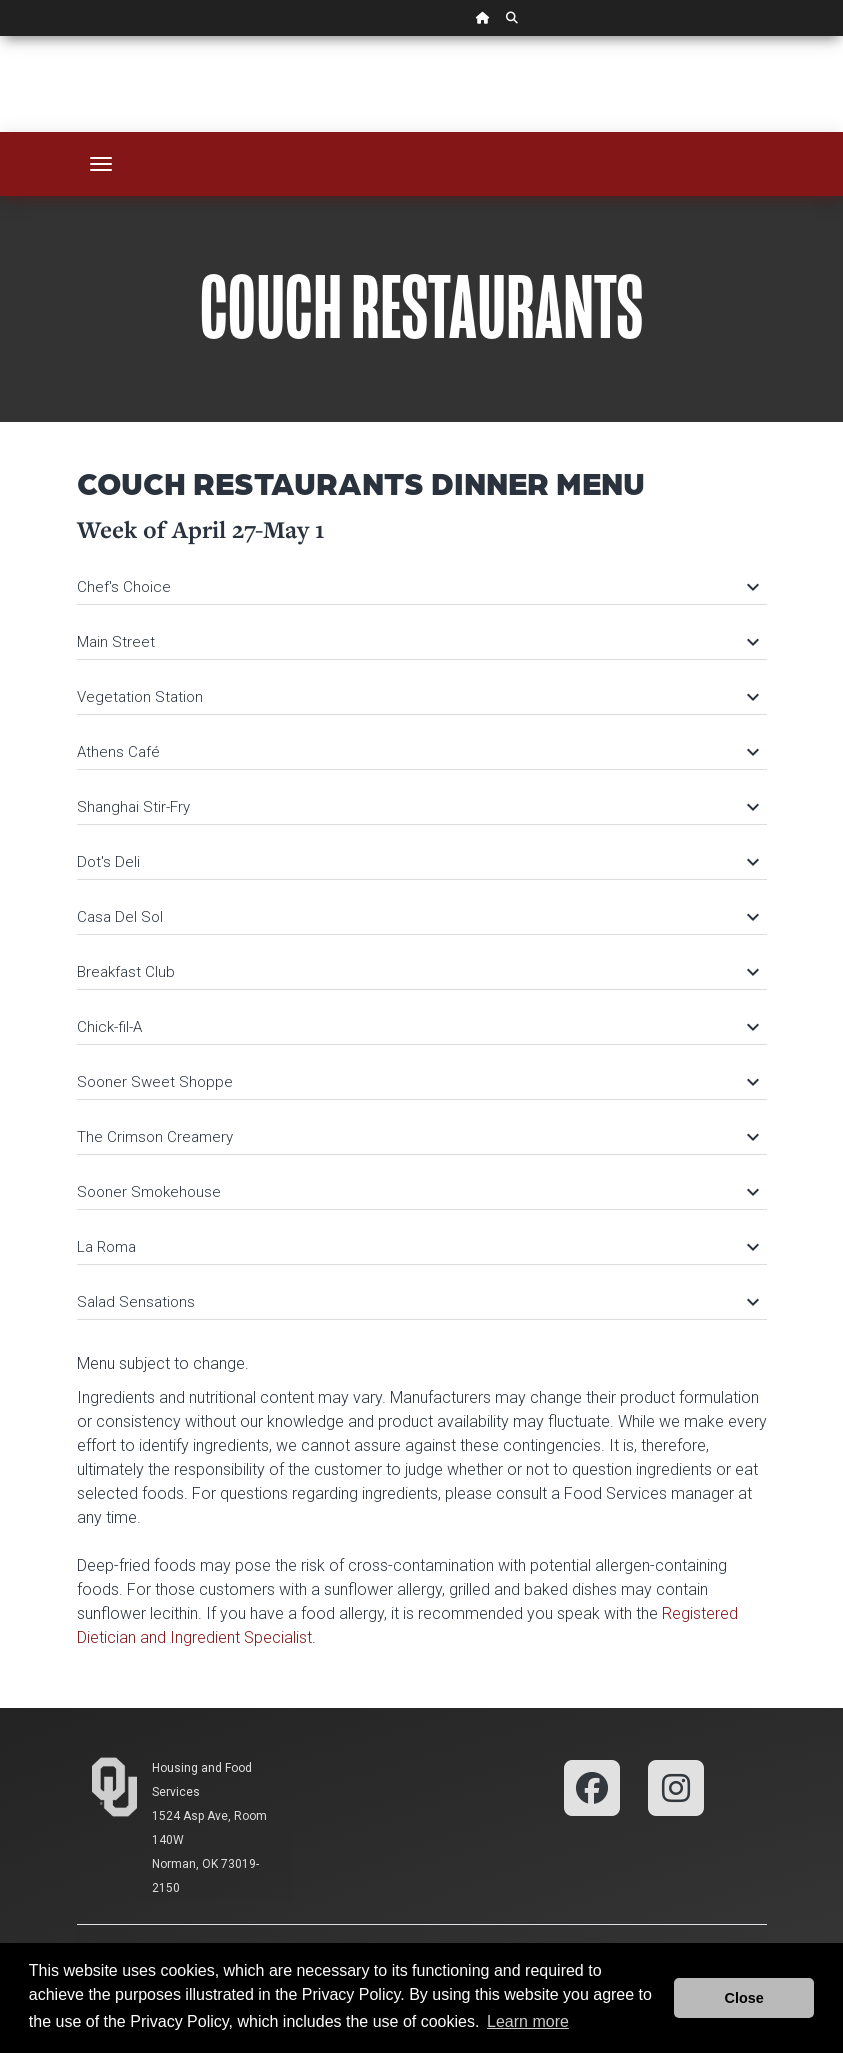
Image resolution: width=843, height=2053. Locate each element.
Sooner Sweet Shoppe (417, 1082)
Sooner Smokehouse (417, 1192)
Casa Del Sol (417, 917)
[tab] (422, 577)
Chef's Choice (417, 587)
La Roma (417, 1247)
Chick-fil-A (417, 1027)
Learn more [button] (528, 2021)
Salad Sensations (417, 1302)
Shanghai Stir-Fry (417, 807)
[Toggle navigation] (101, 164)
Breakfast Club (417, 972)
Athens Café (417, 752)
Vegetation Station (417, 697)
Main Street (417, 642)
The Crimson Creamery (417, 1137)
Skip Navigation (0, 36)
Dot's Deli (417, 862)
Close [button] (744, 1998)
